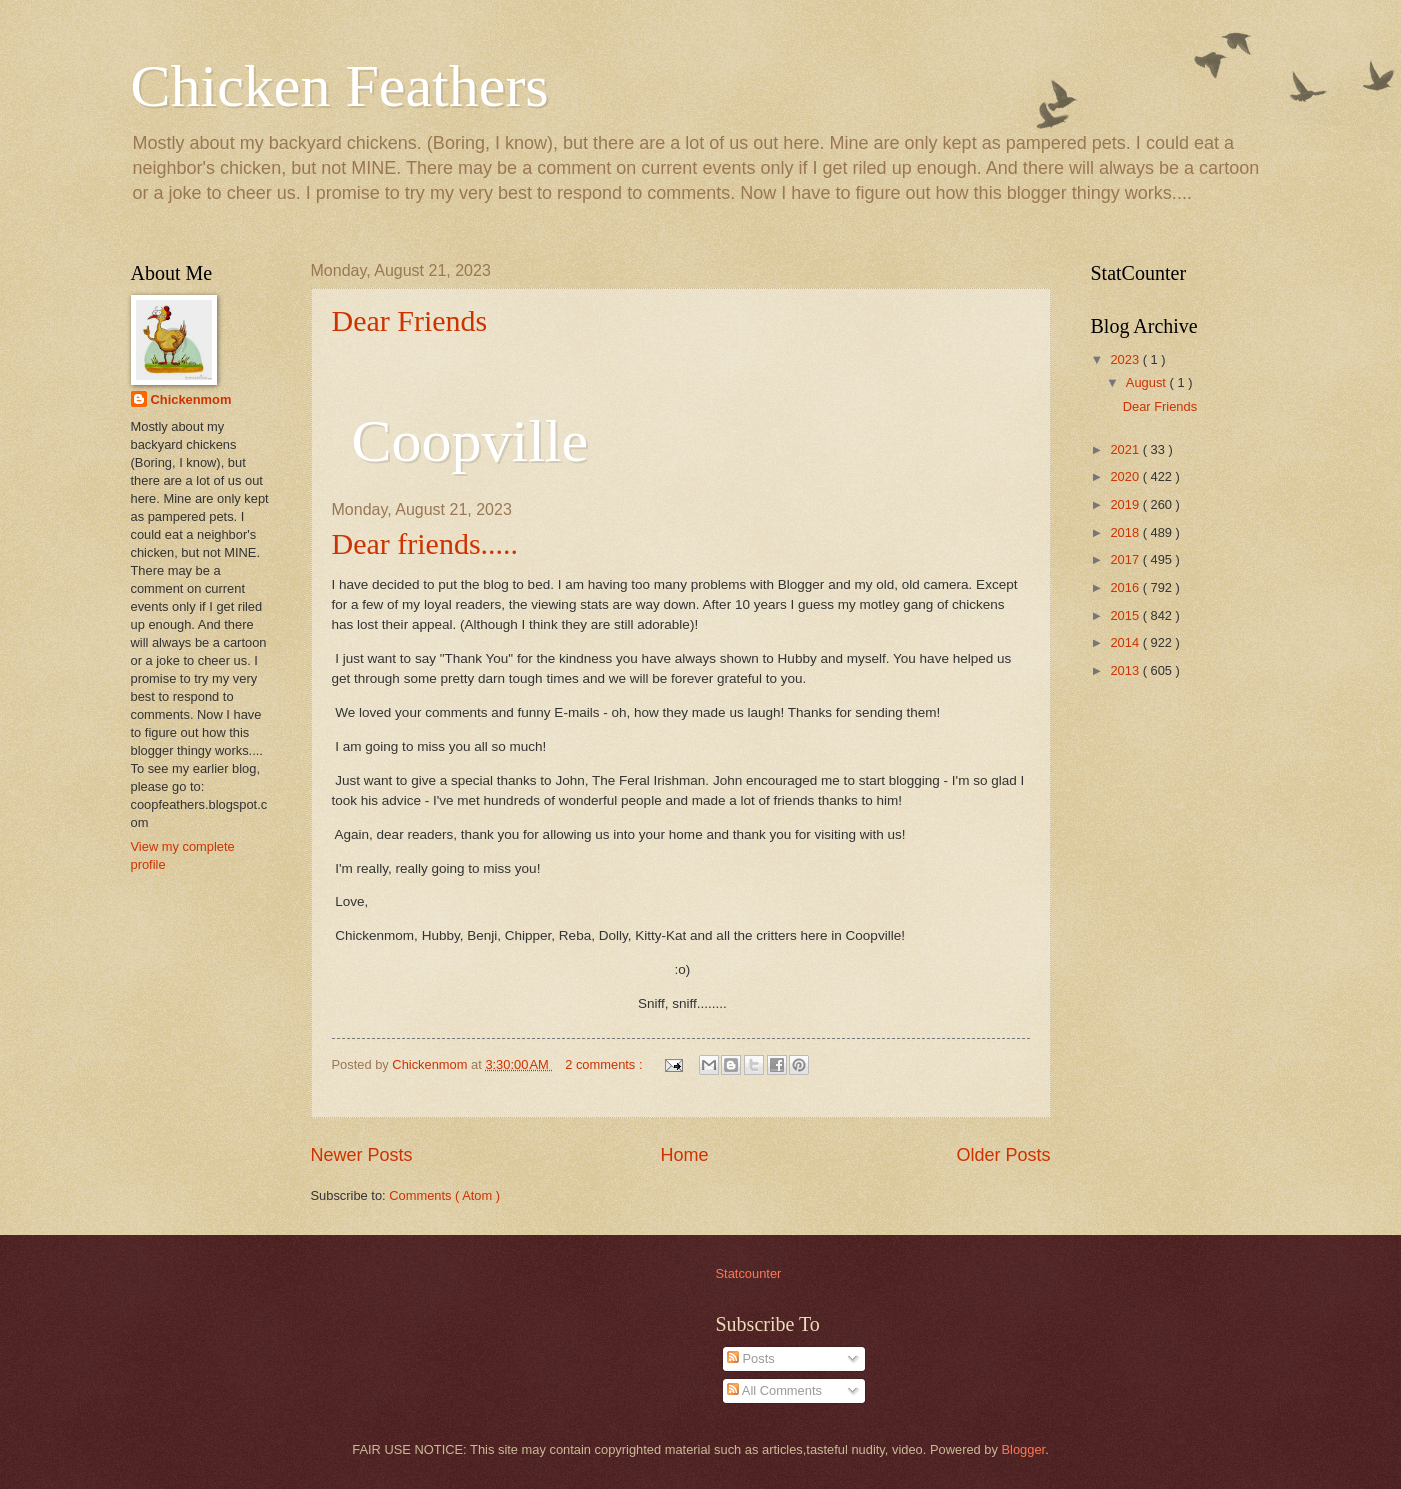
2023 (1126, 359)
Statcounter (749, 1273)
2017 (1126, 559)
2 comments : (605, 1064)
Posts (751, 1358)
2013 (1126, 670)
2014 (1126, 642)
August (1148, 382)
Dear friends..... (425, 543)
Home (684, 1155)
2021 (1126, 449)
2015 (1126, 615)
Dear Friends (410, 320)
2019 (1126, 504)
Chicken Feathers (340, 86)
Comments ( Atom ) (444, 1195)
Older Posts (1003, 1155)
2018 (1126, 532)
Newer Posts (362, 1155)
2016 (1126, 587)
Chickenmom (191, 399)
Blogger (1024, 1449)
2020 (1126, 476)
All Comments (774, 1390)
